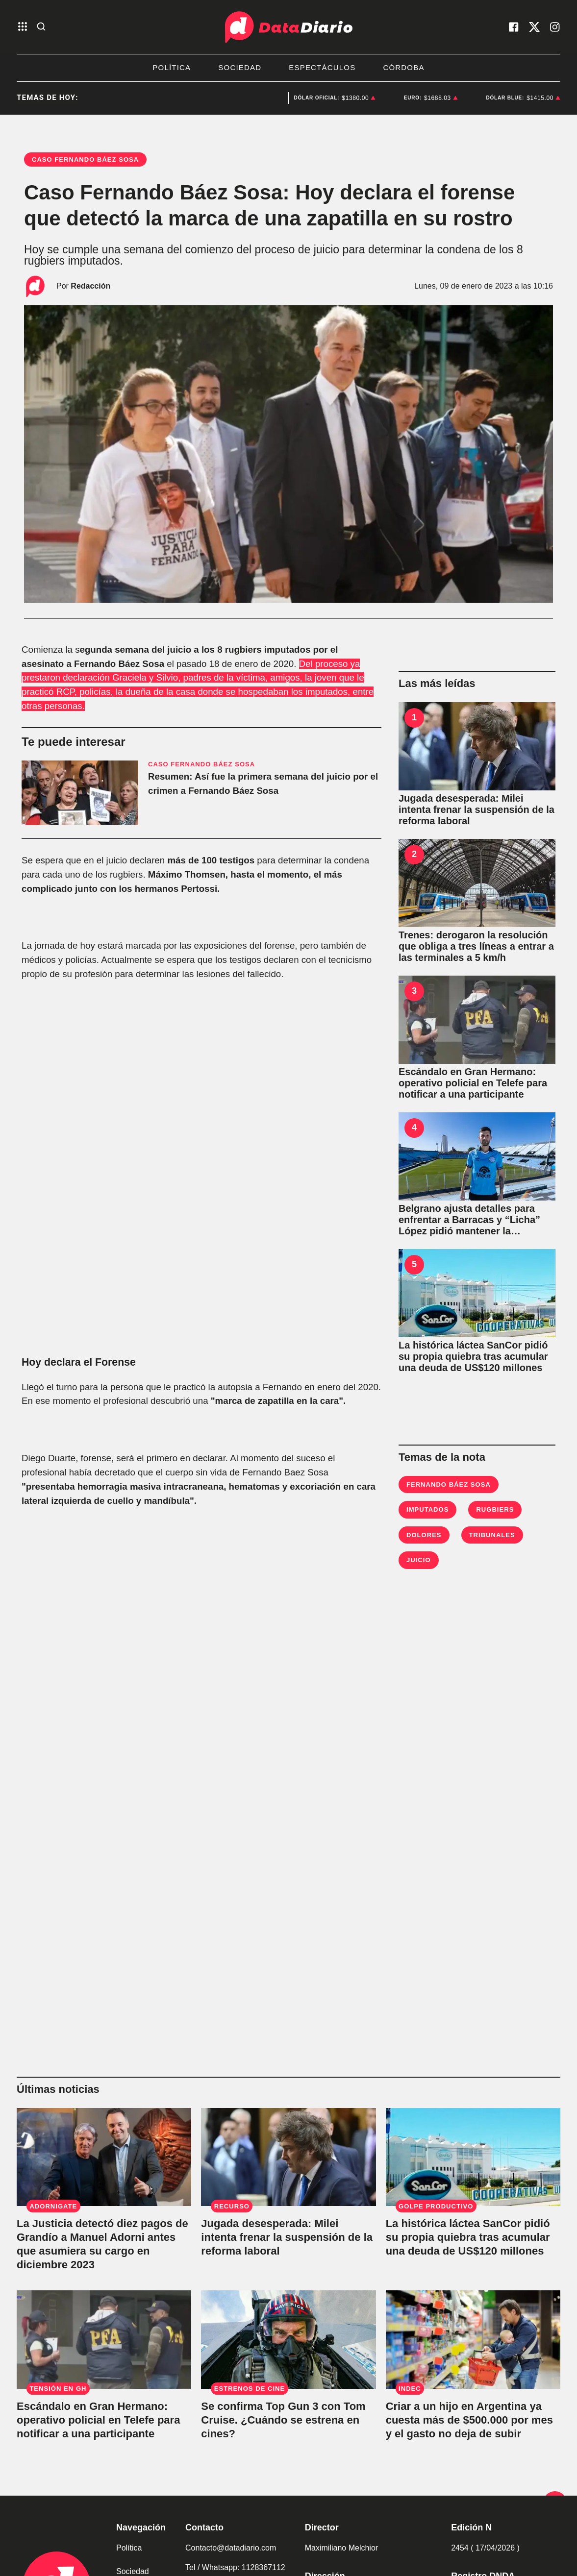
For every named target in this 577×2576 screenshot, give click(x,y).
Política (171, 67)
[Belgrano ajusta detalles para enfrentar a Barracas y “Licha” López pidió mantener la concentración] (477, 1156)
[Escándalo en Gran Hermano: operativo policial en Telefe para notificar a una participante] (477, 1020)
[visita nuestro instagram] (555, 27)
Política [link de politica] (129, 2548)
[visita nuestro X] (534, 27)
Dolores (424, 1535)
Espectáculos (322, 67)
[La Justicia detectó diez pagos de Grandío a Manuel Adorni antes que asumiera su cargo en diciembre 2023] (104, 2157)
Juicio (418, 1560)
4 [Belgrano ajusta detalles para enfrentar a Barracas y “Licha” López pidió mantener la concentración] (414, 1127)
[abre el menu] (22, 27)
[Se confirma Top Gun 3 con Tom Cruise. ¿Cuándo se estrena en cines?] (288, 2339)
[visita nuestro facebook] (513, 27)
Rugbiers (495, 1509)
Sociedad (239, 67)
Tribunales (492, 1535)
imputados (427, 1509)
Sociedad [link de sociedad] (132, 2571)
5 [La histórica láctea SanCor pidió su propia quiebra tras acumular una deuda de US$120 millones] (414, 1264)
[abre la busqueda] (41, 27)
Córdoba (403, 67)
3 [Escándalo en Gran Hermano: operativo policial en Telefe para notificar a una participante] (414, 991)
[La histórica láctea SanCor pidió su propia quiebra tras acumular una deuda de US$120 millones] (477, 1293)
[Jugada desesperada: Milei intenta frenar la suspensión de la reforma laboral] (477, 746)
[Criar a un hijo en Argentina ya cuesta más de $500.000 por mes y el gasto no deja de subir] (473, 2339)
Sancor (245, 98)
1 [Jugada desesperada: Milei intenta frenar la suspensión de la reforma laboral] (414, 717)
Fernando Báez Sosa (448, 1484)
